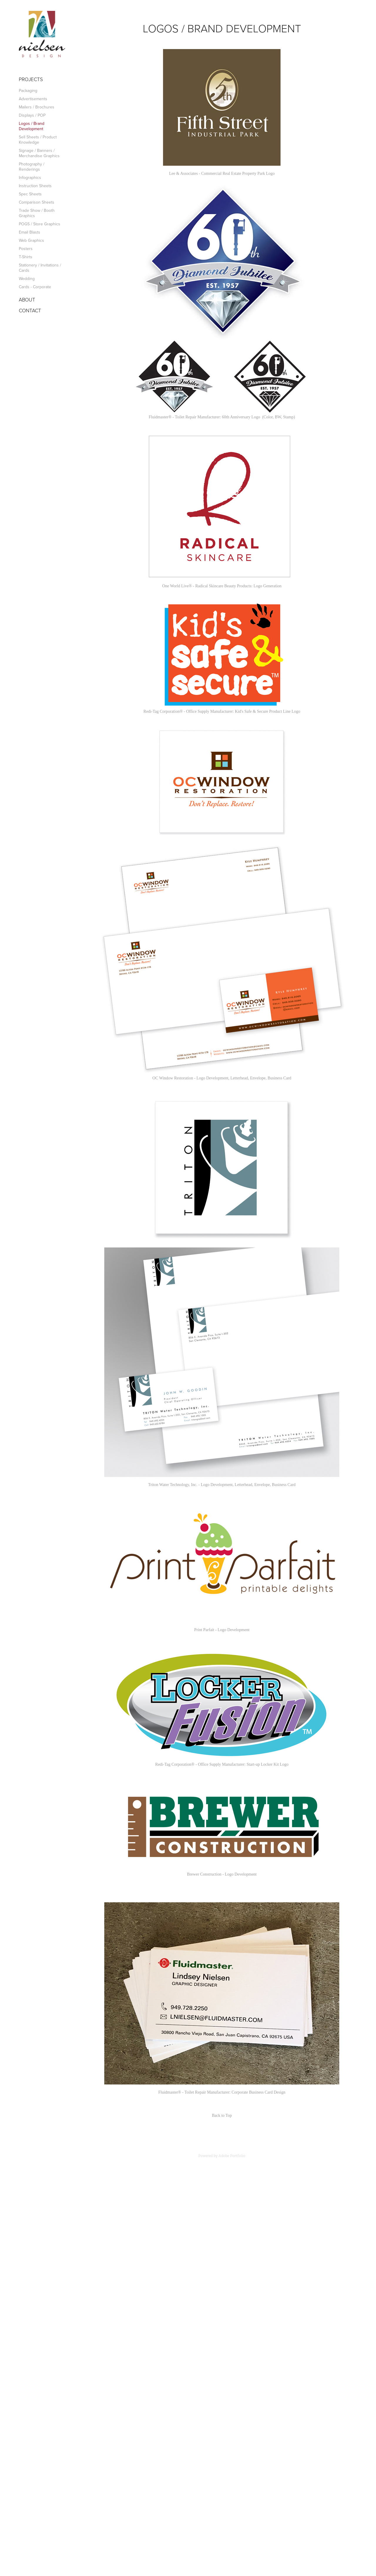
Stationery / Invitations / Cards (40, 267)
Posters (26, 248)
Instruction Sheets (35, 186)
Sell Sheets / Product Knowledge (38, 139)
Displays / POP (32, 115)
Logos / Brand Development (31, 126)
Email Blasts (29, 232)
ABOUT (27, 299)
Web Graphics (31, 240)
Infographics (30, 177)
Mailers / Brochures (36, 107)
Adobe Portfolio (232, 2156)
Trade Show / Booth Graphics (37, 213)
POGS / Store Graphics (39, 224)
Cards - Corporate (35, 287)
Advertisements (33, 99)
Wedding (27, 278)
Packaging (28, 90)
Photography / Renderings (31, 166)
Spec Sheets (30, 194)
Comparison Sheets (36, 202)
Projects (31, 79)
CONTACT (30, 310)
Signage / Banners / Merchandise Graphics (39, 153)
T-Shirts (25, 257)
